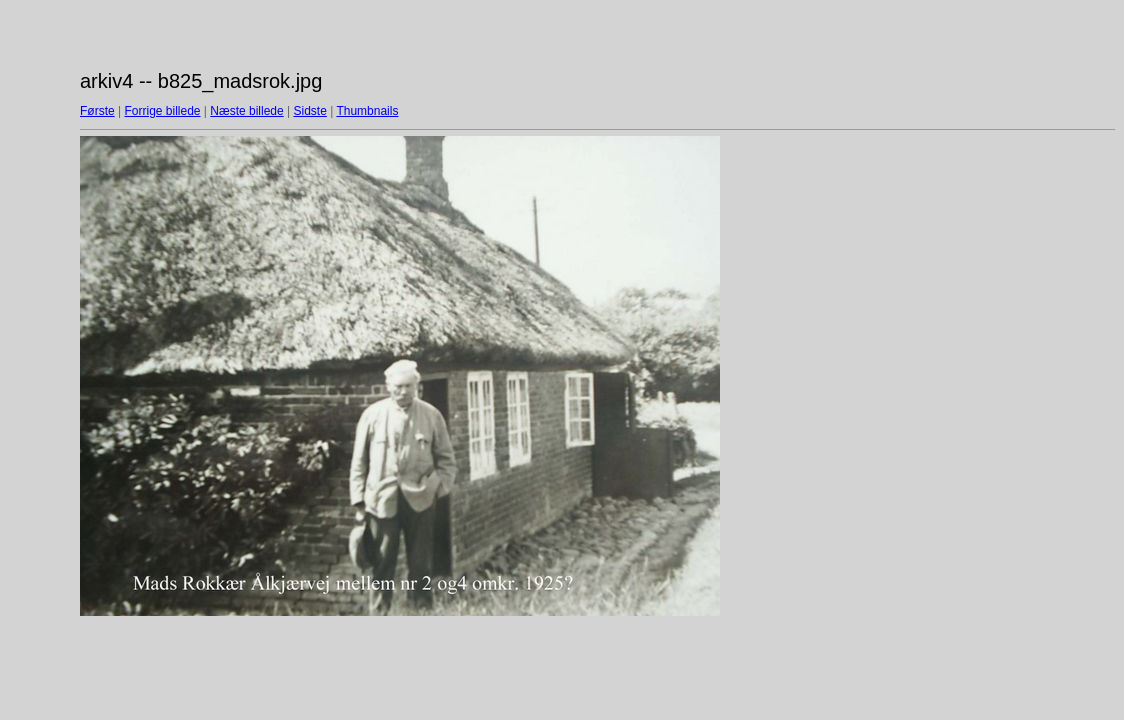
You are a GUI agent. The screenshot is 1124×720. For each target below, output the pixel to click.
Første (97, 111)
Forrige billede (162, 111)
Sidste (309, 111)
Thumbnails (367, 111)
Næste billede (246, 111)
